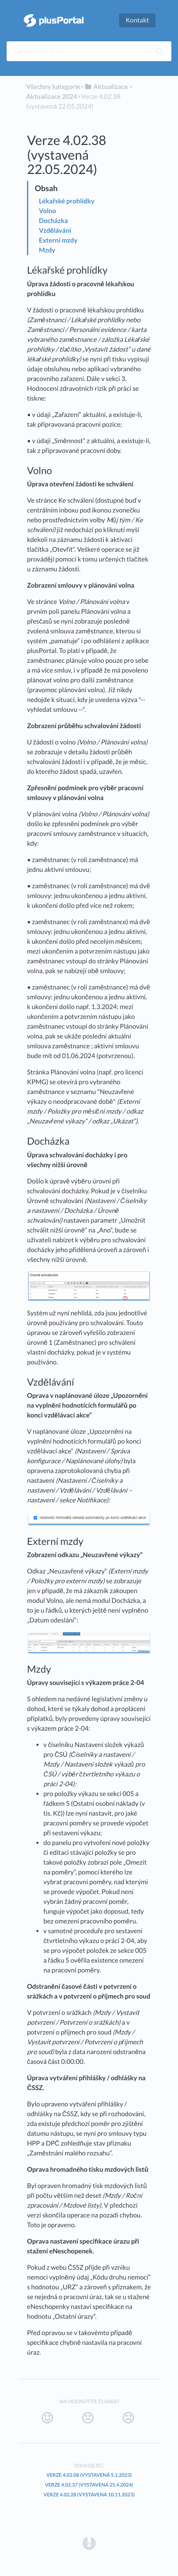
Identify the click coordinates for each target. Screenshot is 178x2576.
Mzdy (47, 250)
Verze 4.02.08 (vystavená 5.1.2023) (89, 2475)
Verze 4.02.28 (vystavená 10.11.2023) (89, 2494)
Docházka (53, 221)
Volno (47, 211)
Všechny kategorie (53, 87)
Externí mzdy (58, 240)
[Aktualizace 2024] (51, 96)
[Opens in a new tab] (89, 2543)
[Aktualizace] (106, 87)
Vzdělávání (55, 230)
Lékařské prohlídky (67, 201)
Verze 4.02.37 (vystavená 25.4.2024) (89, 2485)
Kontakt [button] (137, 20)
